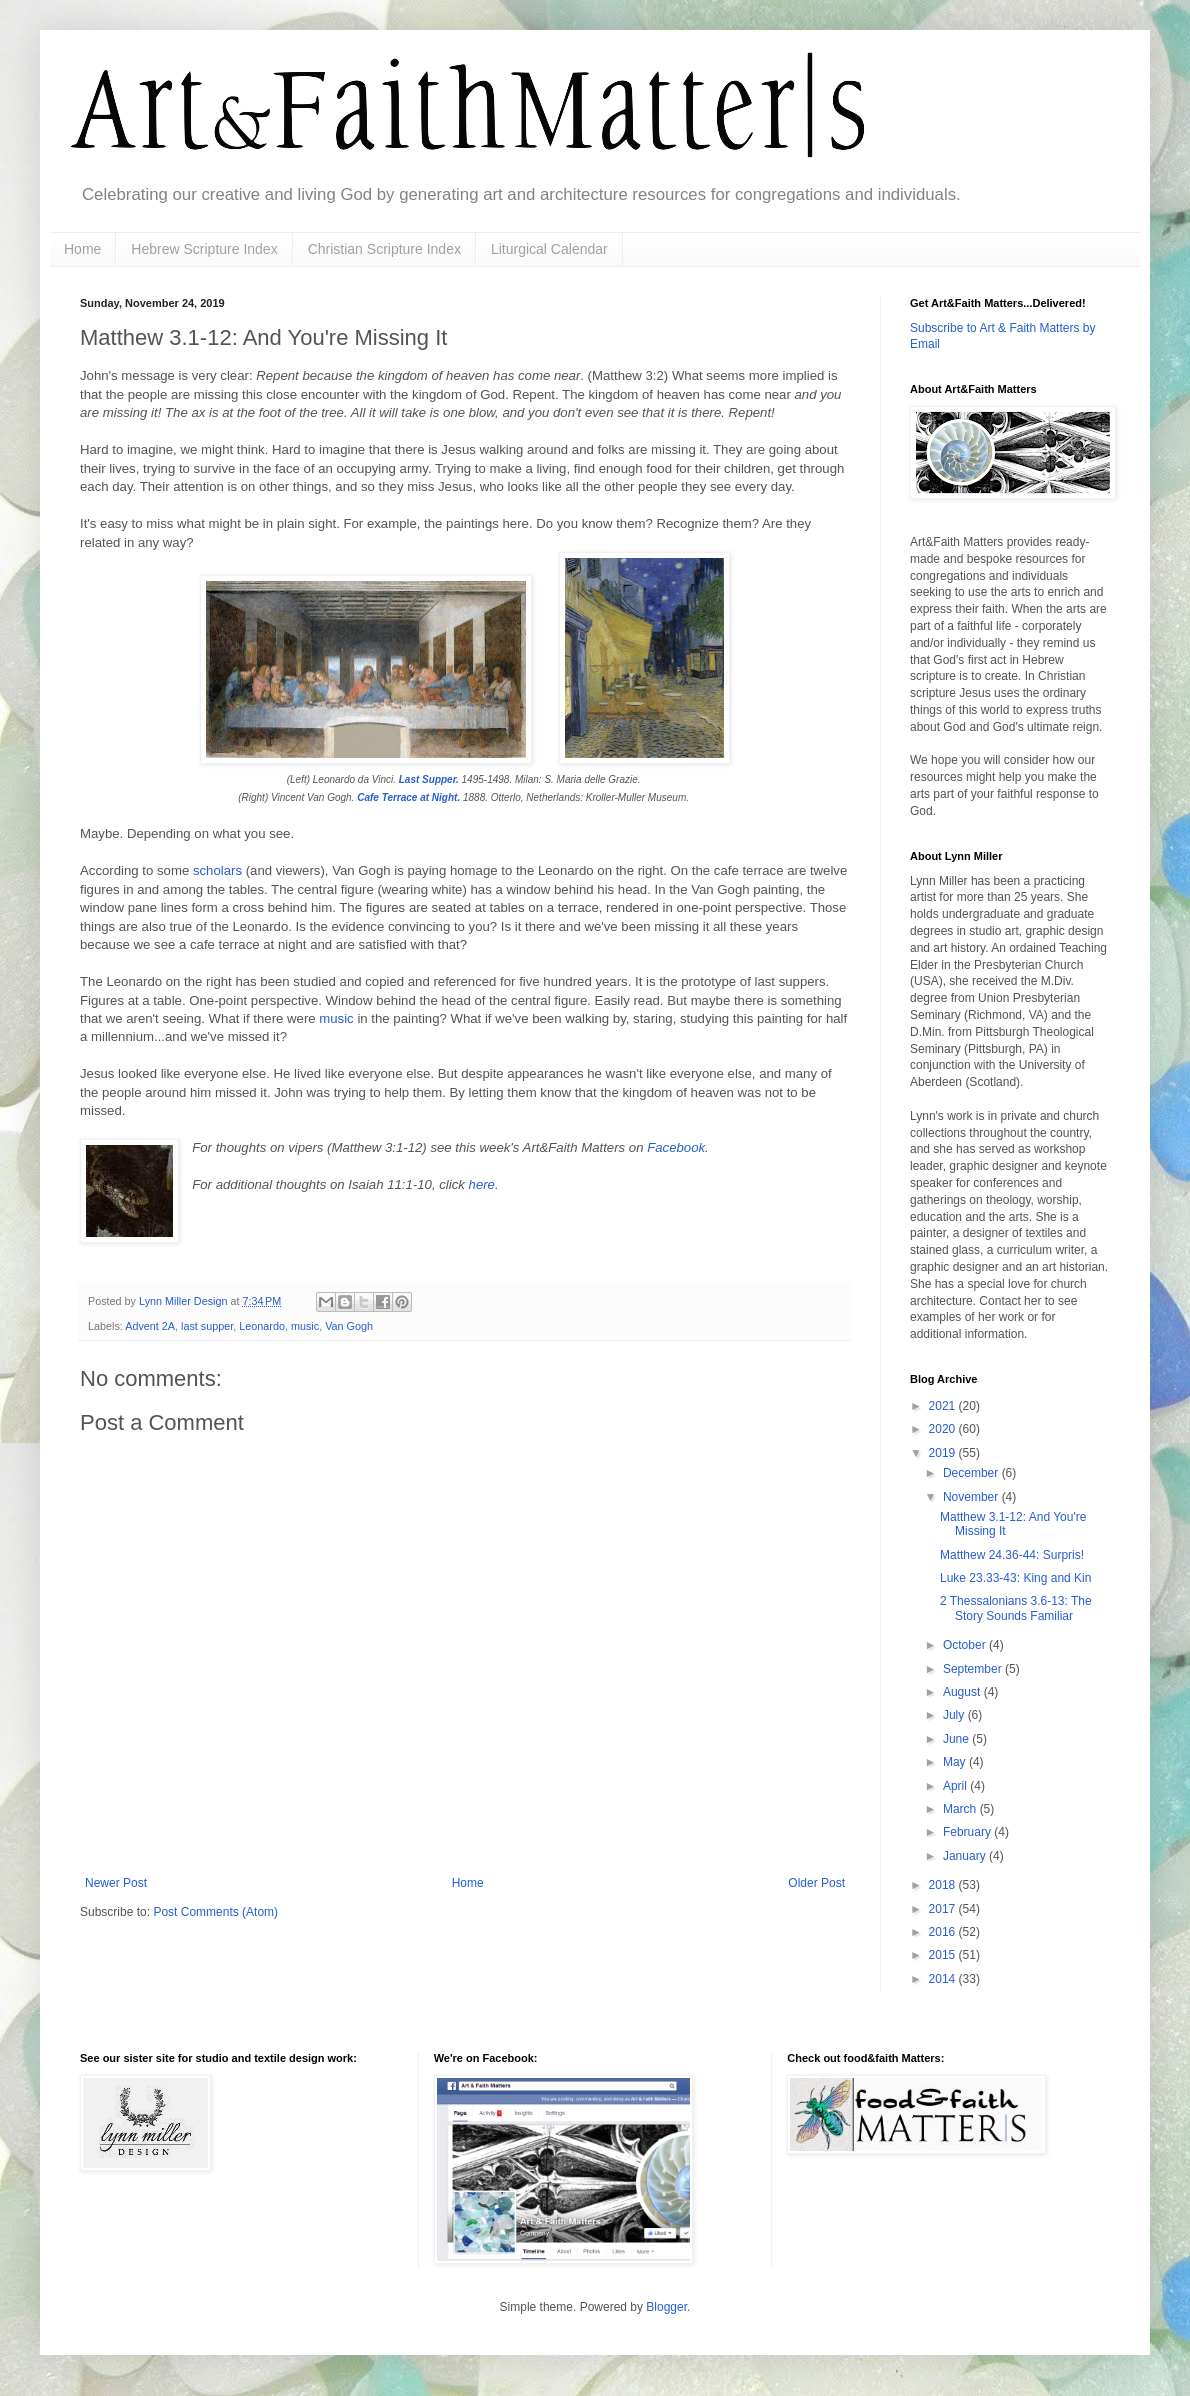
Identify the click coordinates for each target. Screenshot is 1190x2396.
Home (82, 249)
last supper (207, 1326)
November (972, 1497)
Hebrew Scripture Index (204, 249)
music (336, 1018)
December (972, 1473)
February (968, 1832)
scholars (217, 870)
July (955, 1715)
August (963, 1692)
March (961, 1809)
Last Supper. (429, 779)
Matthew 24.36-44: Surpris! (1012, 1555)
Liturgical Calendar (549, 249)
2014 (944, 1979)
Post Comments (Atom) (215, 1912)
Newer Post (116, 1883)
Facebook (676, 1147)
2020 (944, 1429)
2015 (944, 1955)
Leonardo (262, 1326)
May (956, 1762)
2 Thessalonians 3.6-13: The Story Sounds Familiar (1016, 1608)
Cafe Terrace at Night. (408, 797)
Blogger (666, 2307)
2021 (944, 1406)
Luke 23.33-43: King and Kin (1015, 1578)
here (482, 1184)
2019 (944, 1453)
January (966, 1856)
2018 (944, 1885)
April (956, 1786)
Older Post (816, 1883)
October (966, 1645)
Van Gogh (349, 1326)
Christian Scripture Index (384, 249)
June (957, 1739)
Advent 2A (150, 1326)
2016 (944, 1932)
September (974, 1669)
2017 (944, 1909)
